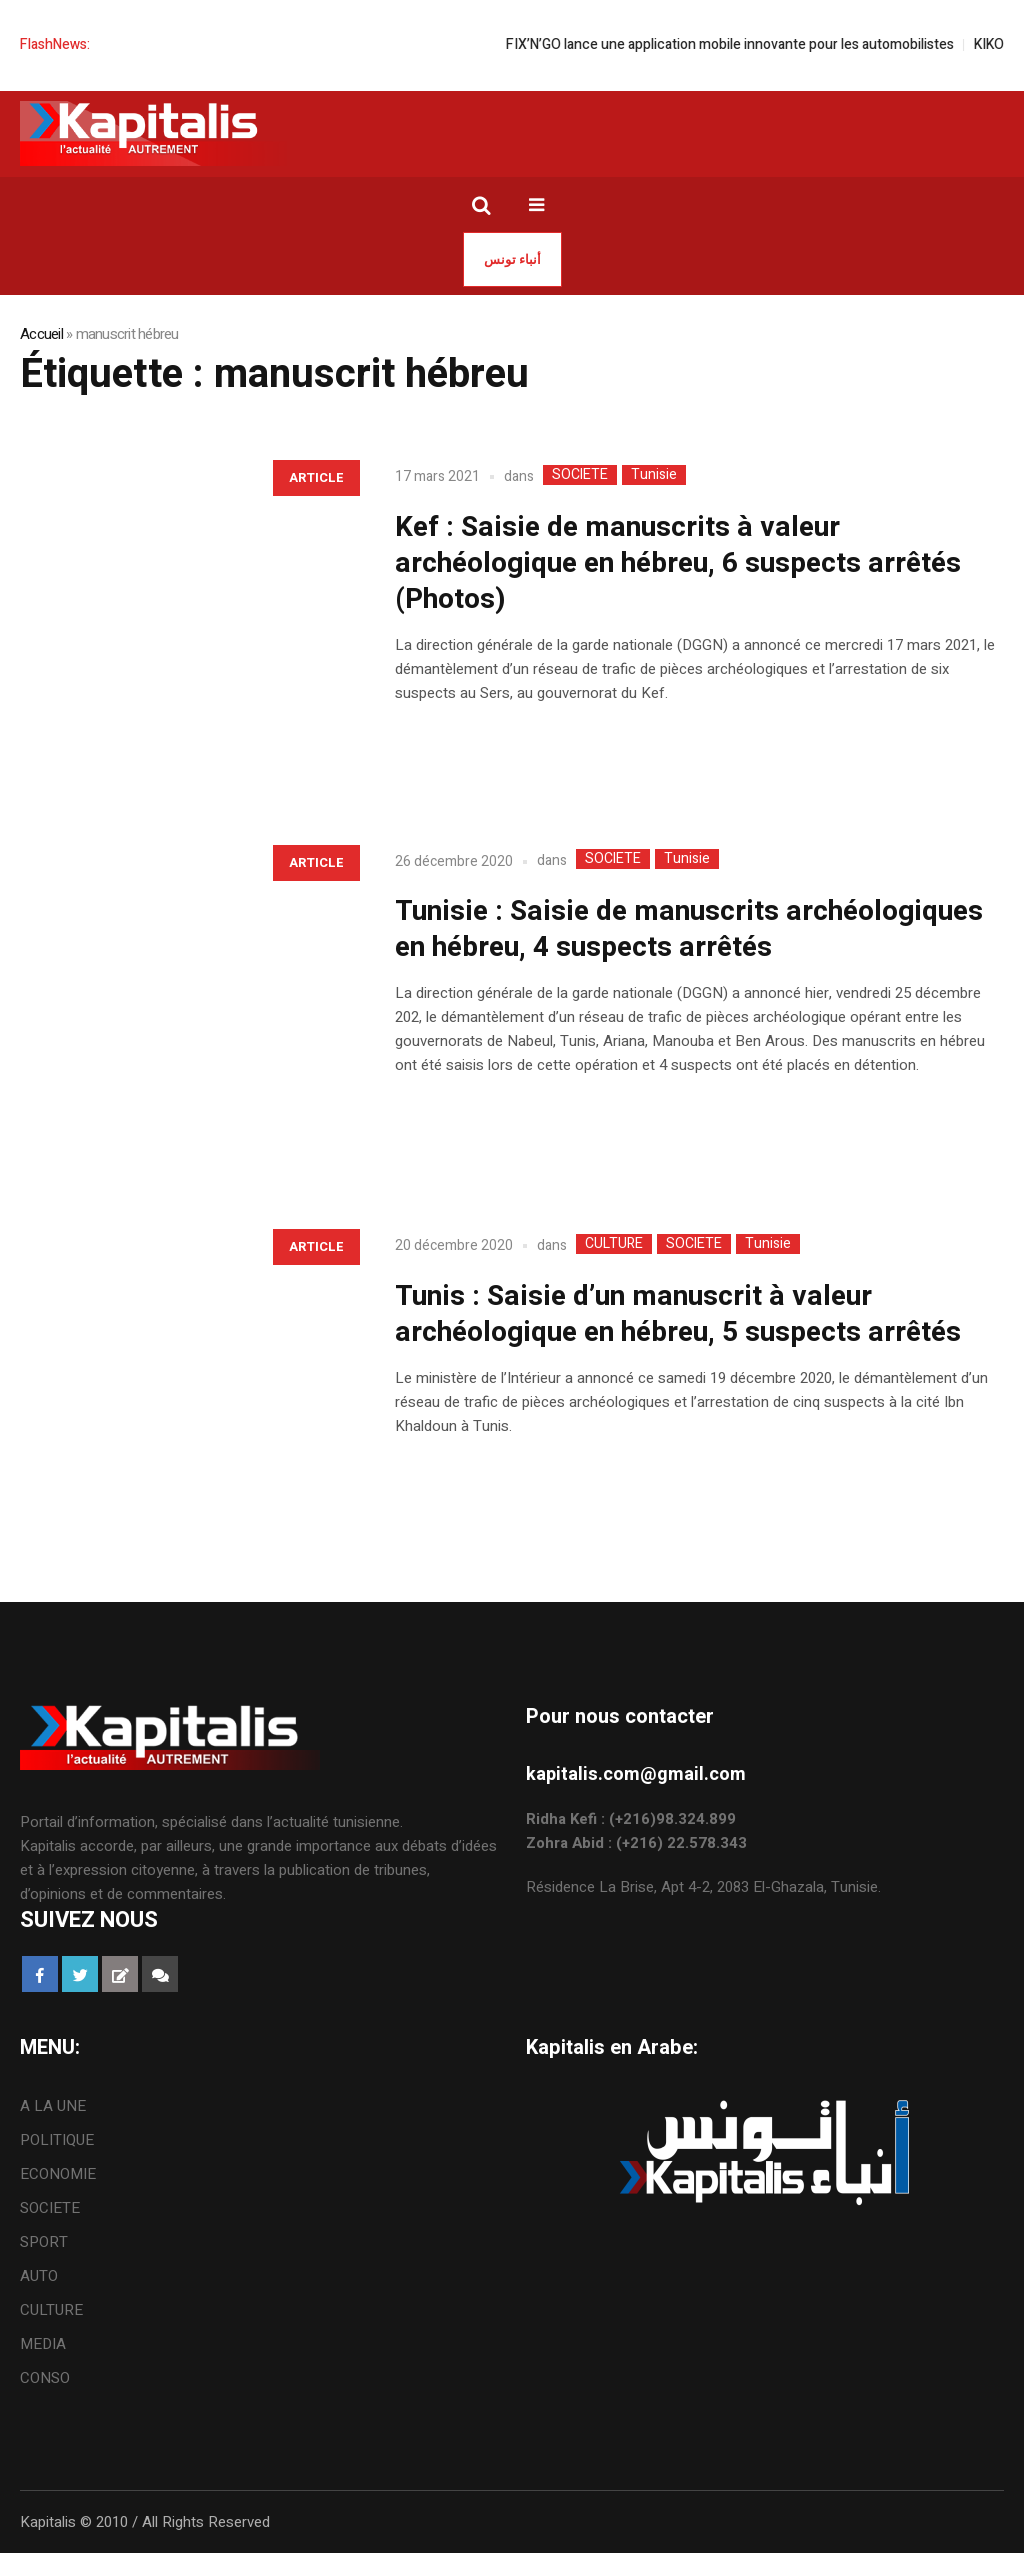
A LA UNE (53, 2106)
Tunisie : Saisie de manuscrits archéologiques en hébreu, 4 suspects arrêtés (689, 929)
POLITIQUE (57, 2140)
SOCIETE (580, 475)
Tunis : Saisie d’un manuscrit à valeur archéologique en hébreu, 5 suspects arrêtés (678, 1314)
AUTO (39, 2276)
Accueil (41, 334)
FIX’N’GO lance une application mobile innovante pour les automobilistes (746, 44)
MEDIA (43, 2344)
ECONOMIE (58, 2174)
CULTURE (614, 1244)
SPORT (44, 2242)
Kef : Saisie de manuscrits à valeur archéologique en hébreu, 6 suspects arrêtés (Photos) (678, 563)
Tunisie (654, 475)
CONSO (45, 2378)
